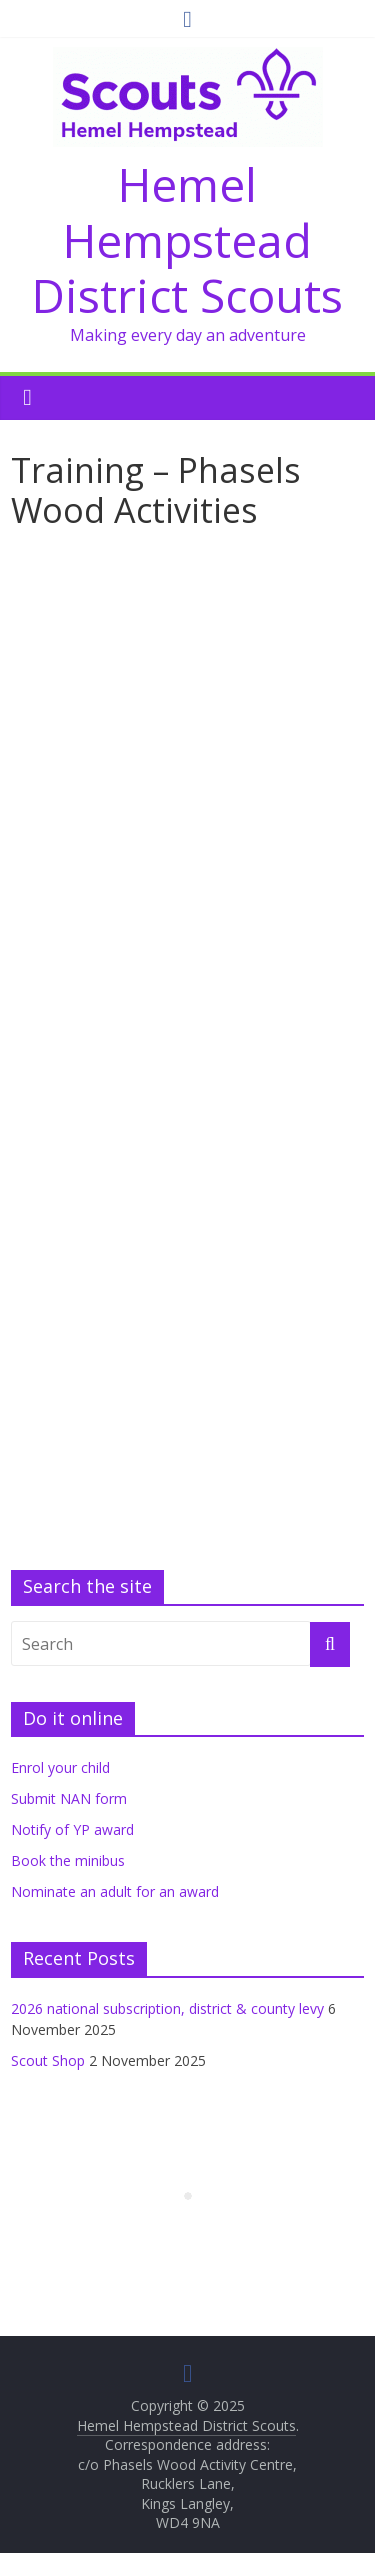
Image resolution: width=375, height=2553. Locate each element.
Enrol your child (60, 1767)
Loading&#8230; (187, 1049)
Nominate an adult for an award (115, 1891)
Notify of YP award (72, 1829)
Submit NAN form (69, 1798)
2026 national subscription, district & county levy (167, 2008)
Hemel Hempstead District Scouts (187, 239)
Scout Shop (48, 2060)
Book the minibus (68, 1860)
